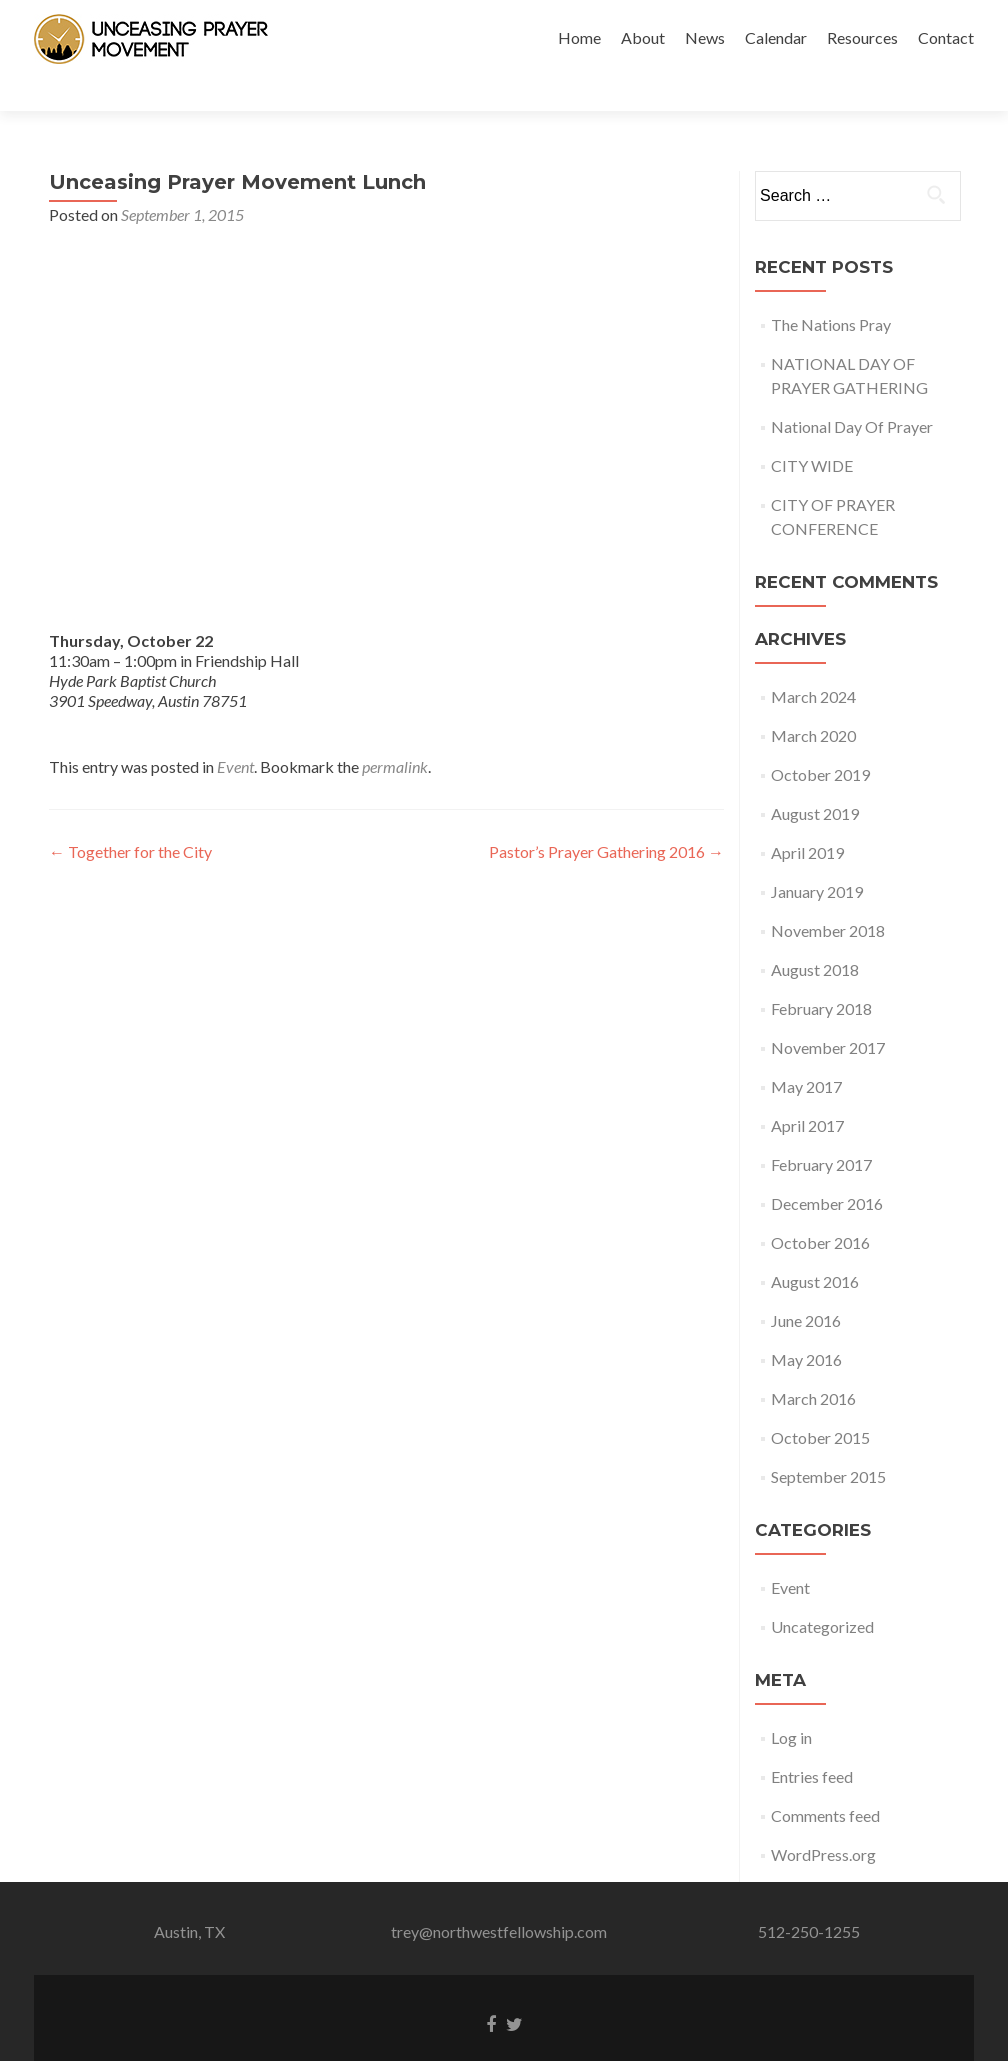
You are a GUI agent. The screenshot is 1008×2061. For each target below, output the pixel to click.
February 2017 (821, 1129)
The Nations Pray (831, 289)
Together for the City (130, 816)
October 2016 (820, 1207)
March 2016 (813, 1363)
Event (235, 731)
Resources (862, 37)
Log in (791, 1702)
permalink (395, 731)
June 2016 (806, 1285)
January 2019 (817, 856)
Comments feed (825, 1780)
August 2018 (815, 934)
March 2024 (813, 661)
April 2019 (807, 817)
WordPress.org (823, 1819)
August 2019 (815, 778)
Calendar (776, 37)
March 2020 (813, 700)
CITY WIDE (812, 430)
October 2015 (820, 1402)
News (705, 37)
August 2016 (815, 1246)
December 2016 (827, 1168)
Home (579, 37)
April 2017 (807, 1090)
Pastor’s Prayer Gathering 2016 (606, 816)
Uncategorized (822, 1591)
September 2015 (828, 1441)
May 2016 (806, 1324)
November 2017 (828, 1012)
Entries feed (812, 1741)
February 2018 (821, 973)
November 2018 (828, 895)
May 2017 (806, 1051)
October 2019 (820, 739)
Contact (946, 37)
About (643, 37)
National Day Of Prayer (852, 391)
